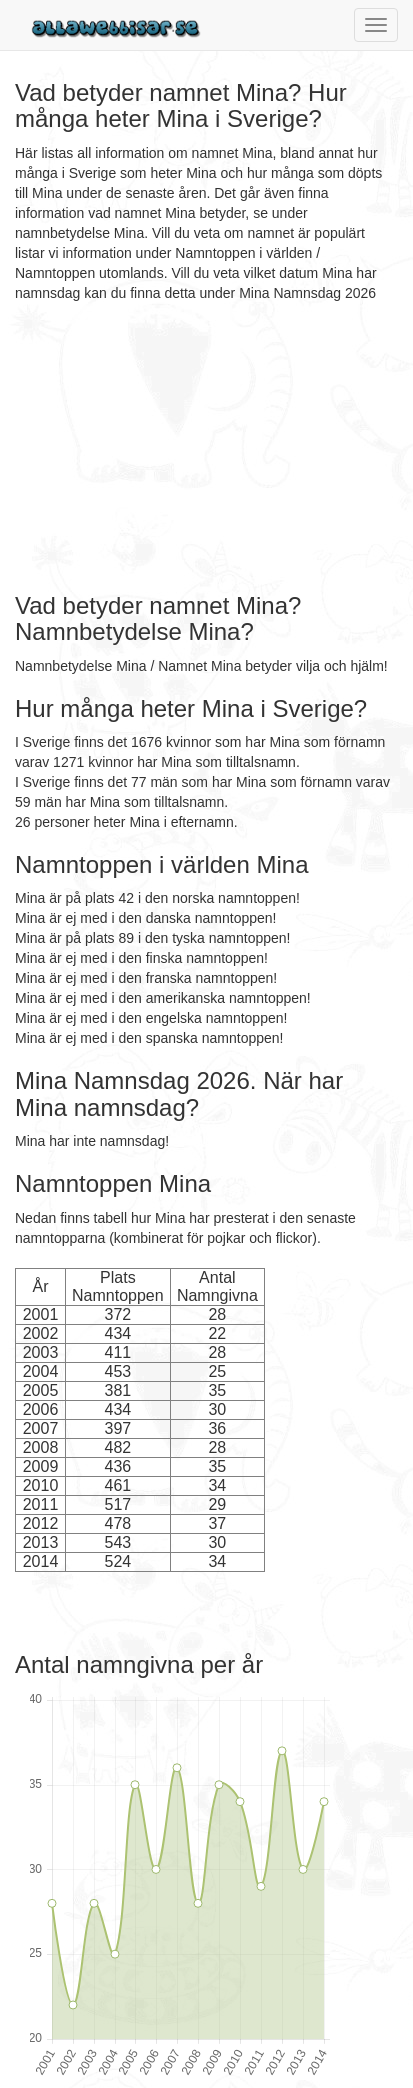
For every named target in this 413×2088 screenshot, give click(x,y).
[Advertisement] (140, 448)
